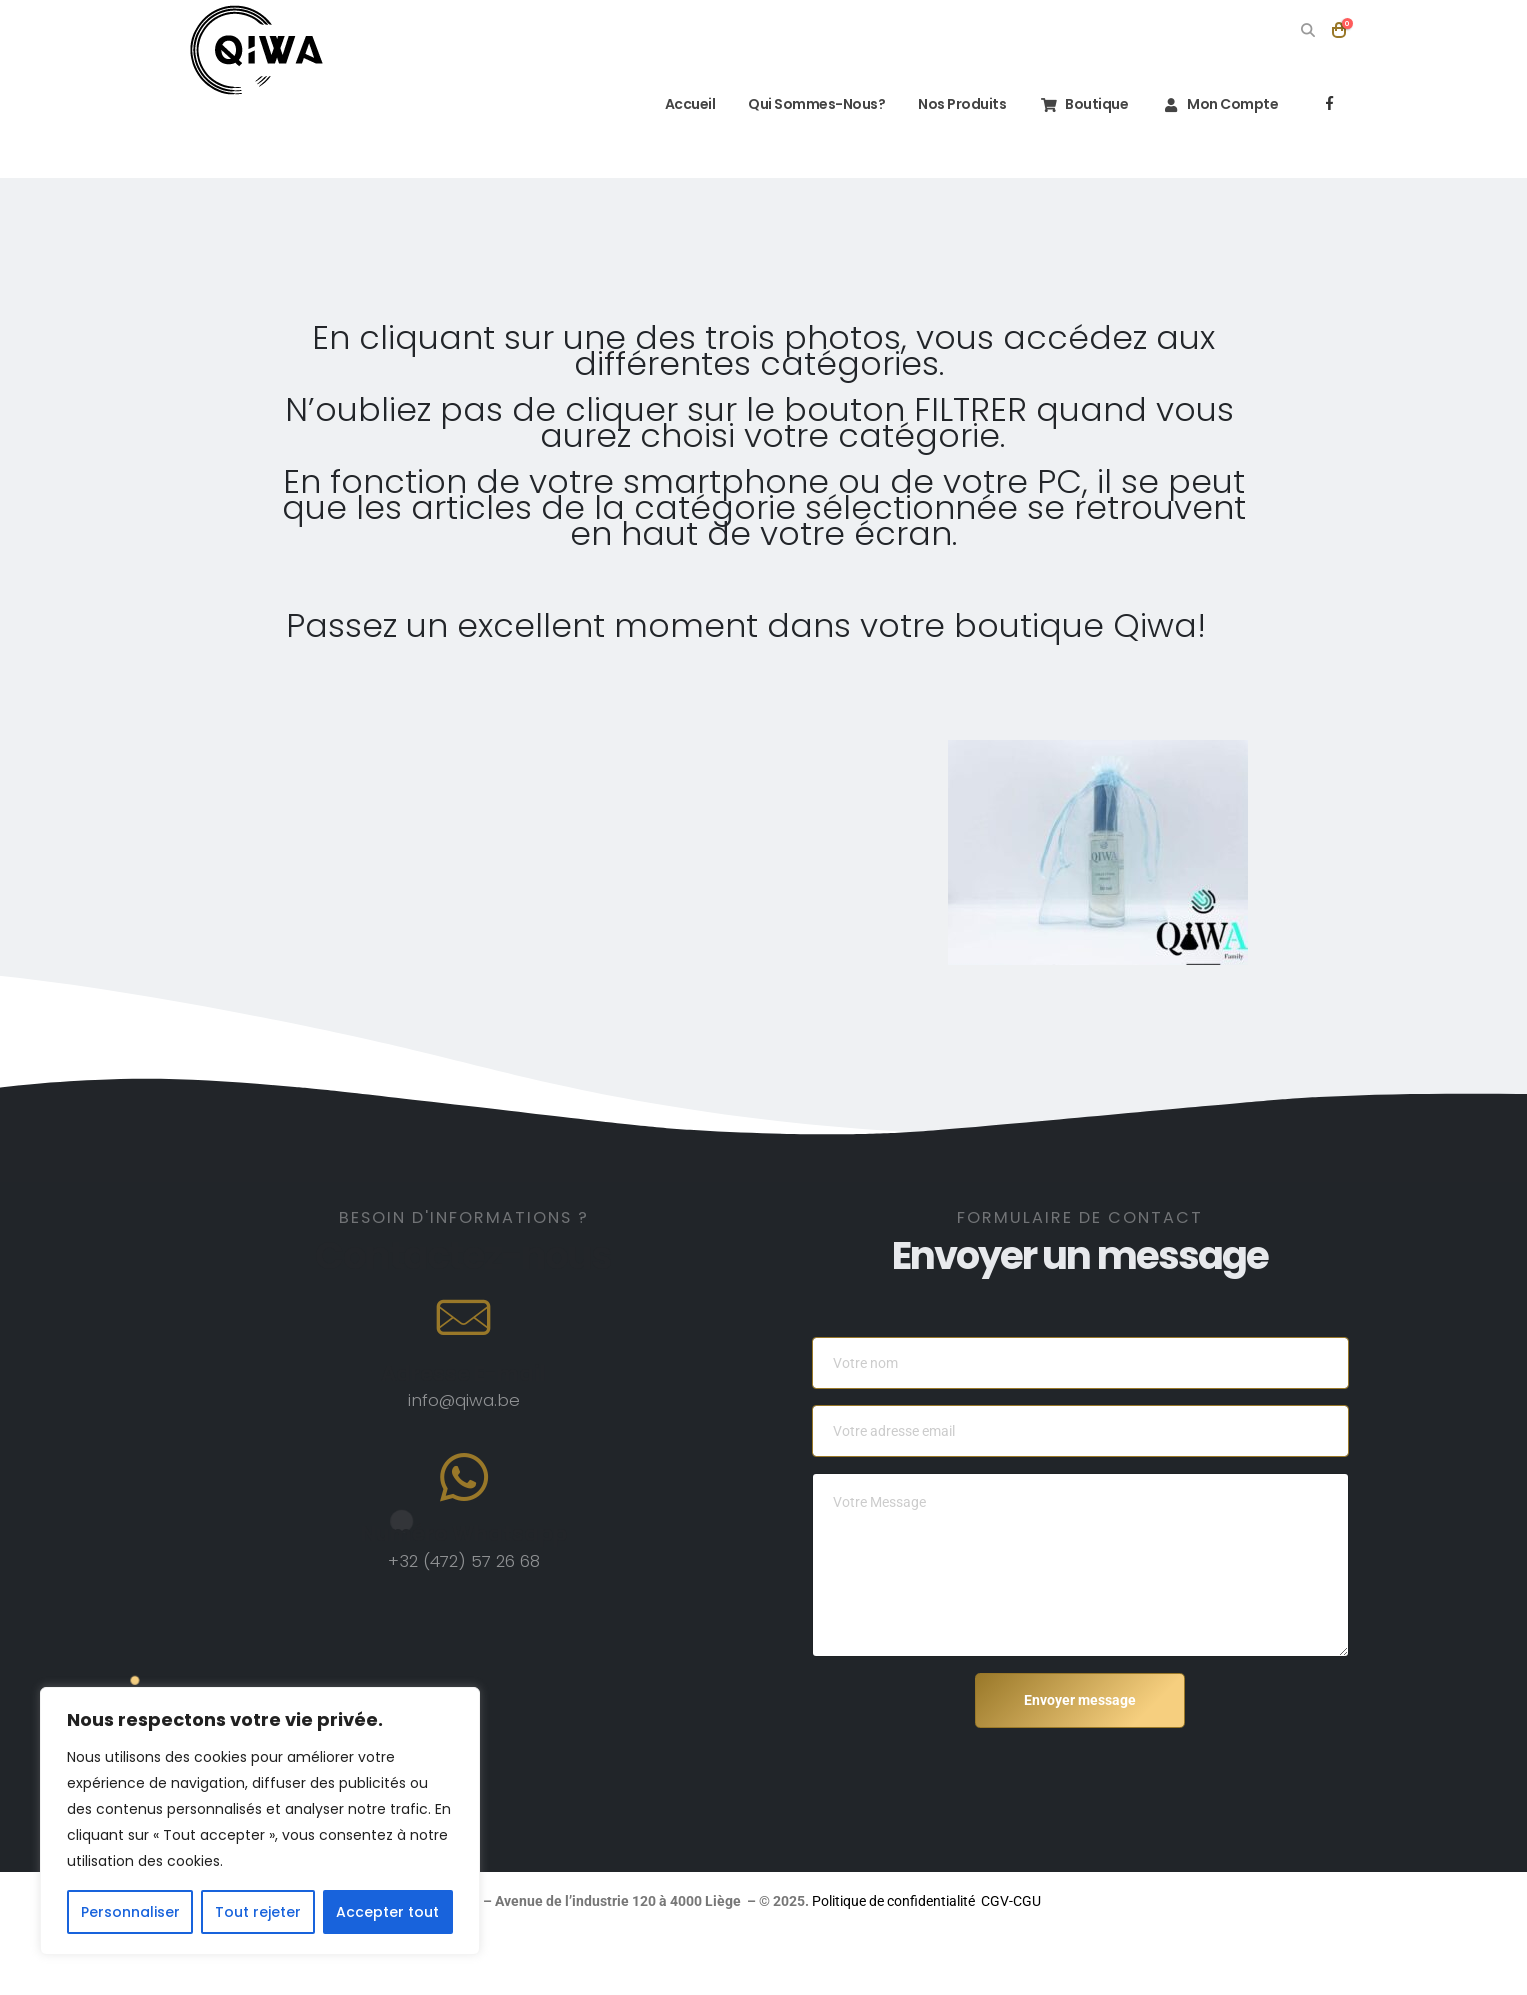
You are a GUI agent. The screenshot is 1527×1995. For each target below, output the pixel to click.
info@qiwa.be (464, 1400)
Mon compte (1219, 104)
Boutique (1083, 104)
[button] (1308, 30)
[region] (260, 1821)
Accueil (677, 104)
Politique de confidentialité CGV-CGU (1160, 1901)
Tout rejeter (258, 1912)
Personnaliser (130, 1912)
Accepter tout (387, 1912)
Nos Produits (962, 104)
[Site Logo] (256, 50)
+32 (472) (429, 1561)
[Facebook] (1330, 103)
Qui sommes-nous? (816, 104)
